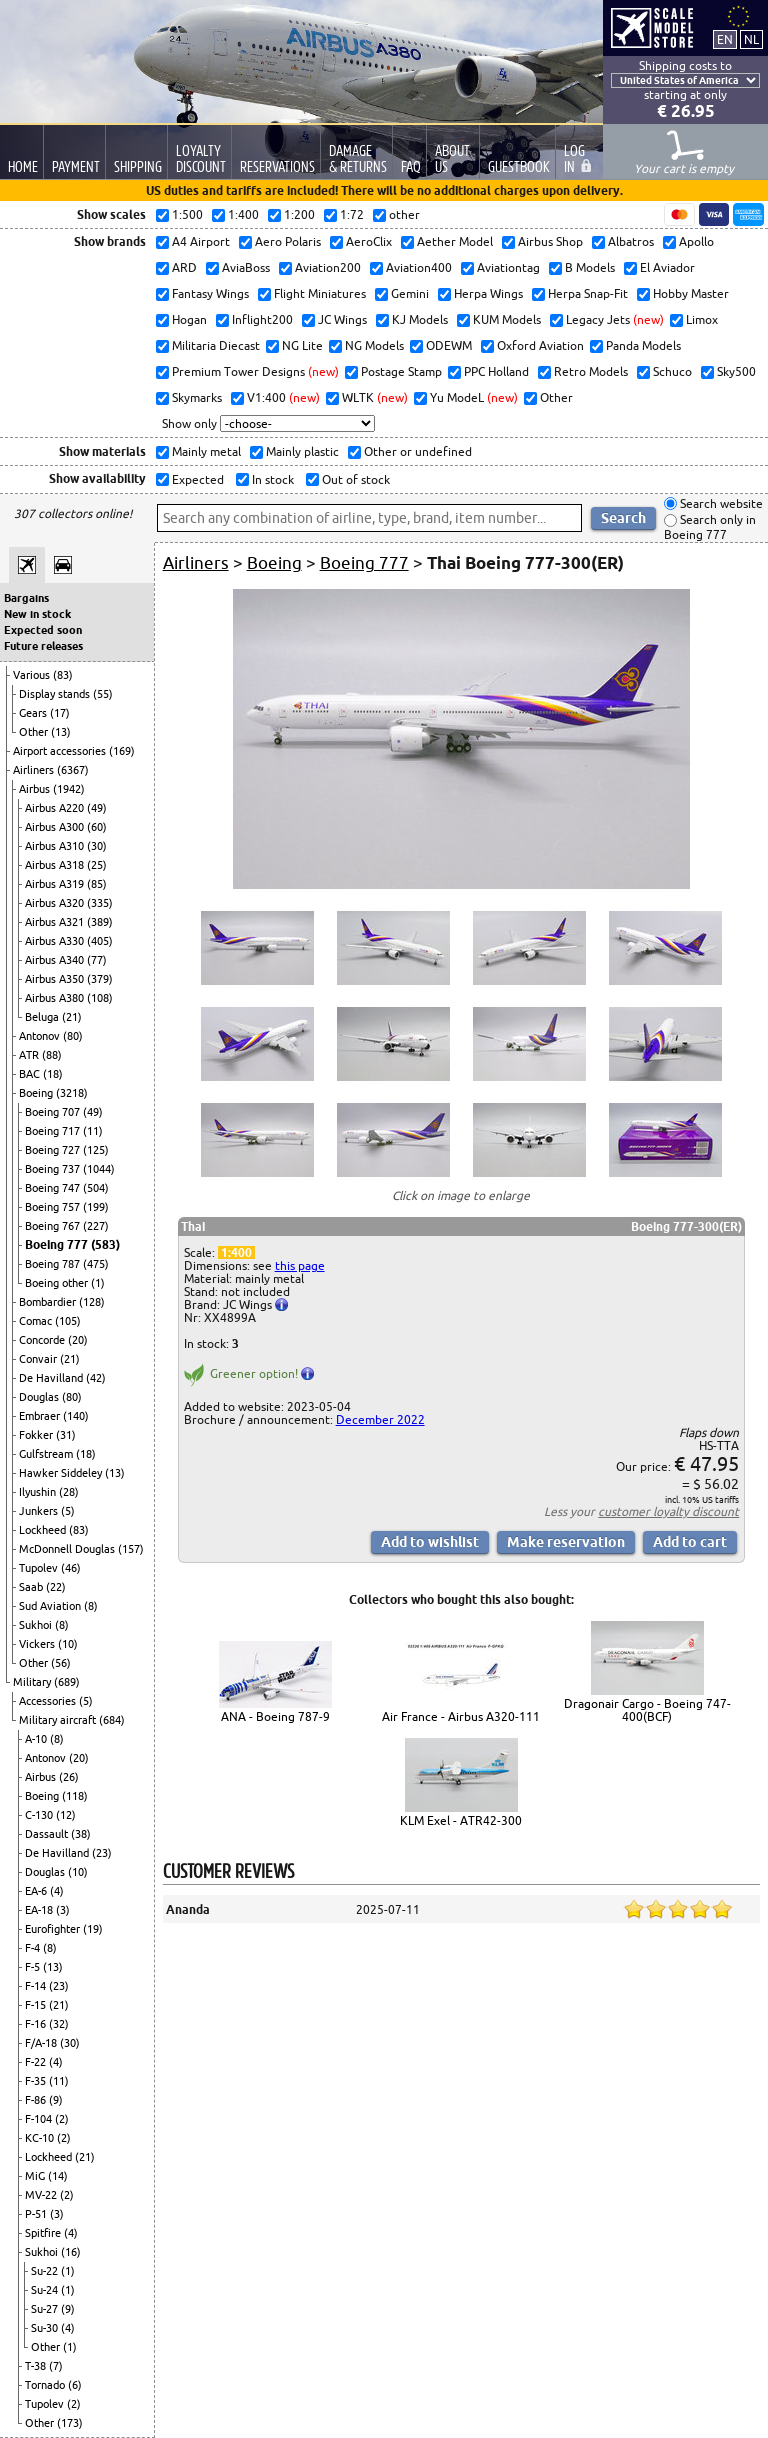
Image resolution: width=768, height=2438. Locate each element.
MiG (36, 2176)
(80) (73, 1036)
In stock (271, 479)
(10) (68, 1644)
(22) (56, 1587)
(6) (75, 2385)
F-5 (34, 1967)
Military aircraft (59, 1720)
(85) (97, 884)
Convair (39, 1359)
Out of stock (354, 479)
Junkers (40, 1511)
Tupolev (40, 1568)
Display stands (56, 694)
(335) (100, 903)
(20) (78, 1340)
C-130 (40, 1815)
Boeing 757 (54, 1207)
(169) (122, 751)
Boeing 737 (54, 1169)
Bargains (26, 598)
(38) (81, 1834)
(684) (112, 1720)
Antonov (41, 1036)
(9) (56, 2100)
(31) (66, 1435)
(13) (61, 732)
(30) (97, 846)
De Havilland (52, 1378)
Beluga (43, 1017)
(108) (100, 998)
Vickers (38, 1644)
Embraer (41, 1416)
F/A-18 (42, 2043)
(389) (100, 922)
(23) (102, 1853)
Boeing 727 (54, 1150)
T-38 (37, 2366)
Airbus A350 (56, 979)
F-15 (37, 2005)
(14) (58, 2176)
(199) (96, 1207)
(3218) (72, 1093)
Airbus (36, 789)
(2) (62, 2119)
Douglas (40, 1397)
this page (300, 1265)
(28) (69, 1492)
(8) (91, 1606)
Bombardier (49, 1302)
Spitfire (44, 2233)
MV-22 (42, 2195)
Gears (34, 713)
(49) (97, 808)
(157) (131, 1549)
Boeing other (58, 1283)
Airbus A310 (56, 846)
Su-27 (46, 2309)
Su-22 (46, 2271)
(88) (52, 1055)
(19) (93, 1929)
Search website (720, 503)
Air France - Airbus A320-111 (461, 1716)
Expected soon (43, 630)
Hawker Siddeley (62, 1473)
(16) (71, 2252)
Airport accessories (61, 751)
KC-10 (41, 2138)
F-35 (37, 2081)
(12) (66, 1815)
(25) (97, 865)
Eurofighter (54, 1929)
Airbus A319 (56, 884)
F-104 (40, 2119)
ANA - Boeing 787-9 (275, 1716)
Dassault (48, 1834)
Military (33, 1682)
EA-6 (37, 1891)
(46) (71, 1568)
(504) (96, 1188)
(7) (56, 2366)
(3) (63, 1910)
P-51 (37, 2214)
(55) (103, 694)
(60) (97, 827)
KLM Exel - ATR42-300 (461, 1820)
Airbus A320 (56, 903)
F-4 (34, 1948)
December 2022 (380, 1419)
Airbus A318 (56, 865)
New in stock (37, 614)
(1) (98, 1283)
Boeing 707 (54, 1112)
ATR (30, 1055)
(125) (96, 1150)
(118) (75, 1796)
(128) (92, 1302)
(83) (63, 675)
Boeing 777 (58, 1244)
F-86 (37, 2100)
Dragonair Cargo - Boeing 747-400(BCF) (647, 1710)
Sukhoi (37, 1625)
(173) (70, 2423)
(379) (100, 979)
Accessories (49, 1701)
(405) (100, 941)
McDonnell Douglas (68, 1549)
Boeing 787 (54, 1264)
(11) (93, 1131)
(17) (60, 713)
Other (35, 732)
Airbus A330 (56, 941)
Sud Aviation (51, 1606)
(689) (67, 1682)
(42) (96, 1378)
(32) (59, 2024)
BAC (31, 1074)
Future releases (43, 646)
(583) (105, 1244)
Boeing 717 (54, 1131)
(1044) (99, 1169)
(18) (53, 1074)
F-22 (37, 2062)
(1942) (69, 789)
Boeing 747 (54, 1188)
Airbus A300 (56, 827)
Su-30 (46, 2328)
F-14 (37, 1986)
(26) (69, 1777)
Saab (32, 1587)
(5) (68, 1511)
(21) (72, 1017)
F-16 (37, 2024)
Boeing (37, 1093)
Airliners (35, 770)
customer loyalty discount (668, 1511)
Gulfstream (47, 1454)
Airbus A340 (56, 960)
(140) (76, 1416)
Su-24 (46, 2290)
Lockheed (44, 1530)
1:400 (236, 1252)
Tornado (46, 2385)
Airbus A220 (56, 808)
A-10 (37, 1739)
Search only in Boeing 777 (710, 527)
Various (33, 675)
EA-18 (40, 1910)
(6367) (73, 770)
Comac (37, 1321)
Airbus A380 (56, 998)
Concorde (43, 1340)
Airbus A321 (56, 922)
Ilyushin (39, 1492)
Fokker (37, 1435)
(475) (96, 1264)
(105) (68, 1321)
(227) (96, 1226)
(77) (97, 960)
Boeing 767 (54, 1226)
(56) (61, 1663)
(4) (57, 1891)
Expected (196, 479)
